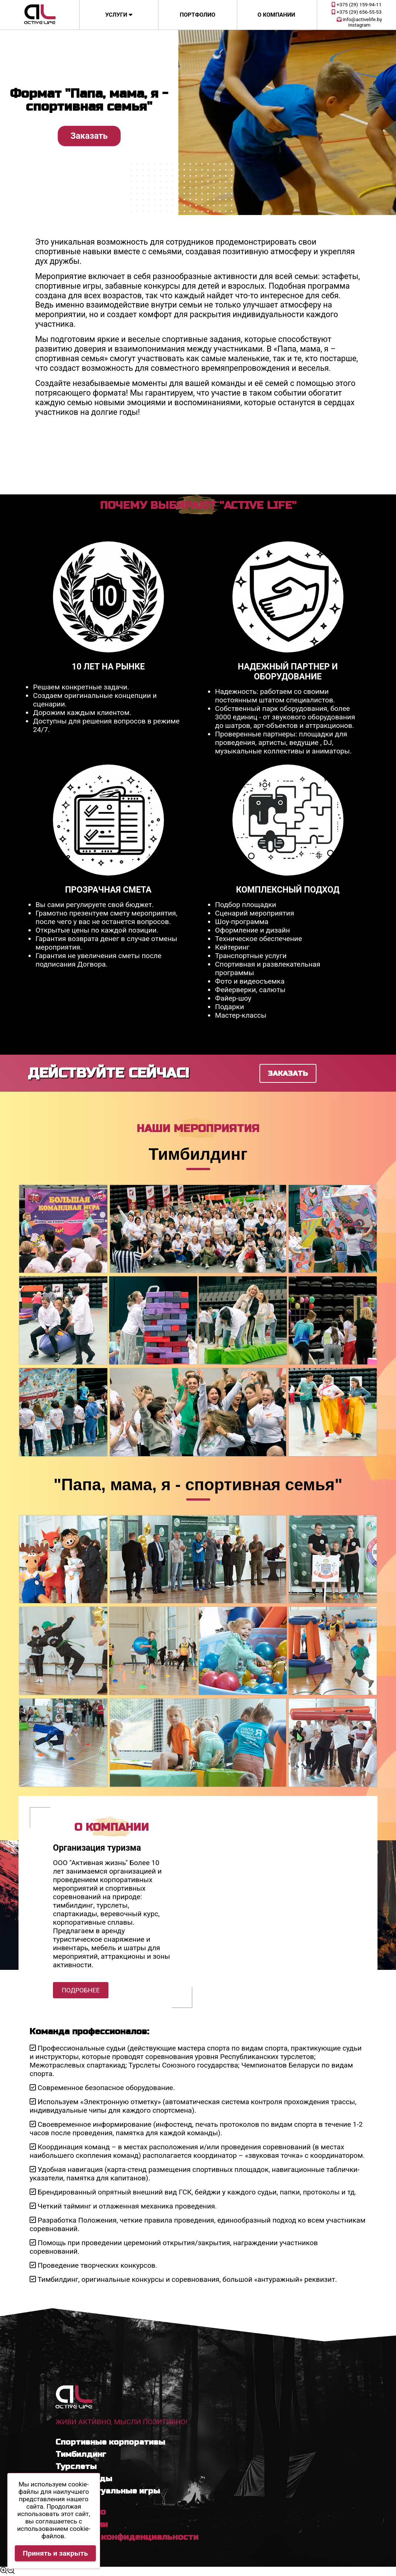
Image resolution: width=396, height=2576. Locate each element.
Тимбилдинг (81, 2454)
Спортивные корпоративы (110, 2442)
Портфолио (197, 14)
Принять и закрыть (55, 2553)
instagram (359, 25)
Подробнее (81, 1990)
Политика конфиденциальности (127, 2537)
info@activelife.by (359, 19)
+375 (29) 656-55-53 (357, 12)
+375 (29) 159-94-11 (357, 4)
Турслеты (76, 2466)
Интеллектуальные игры (108, 2491)
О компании (276, 14)
